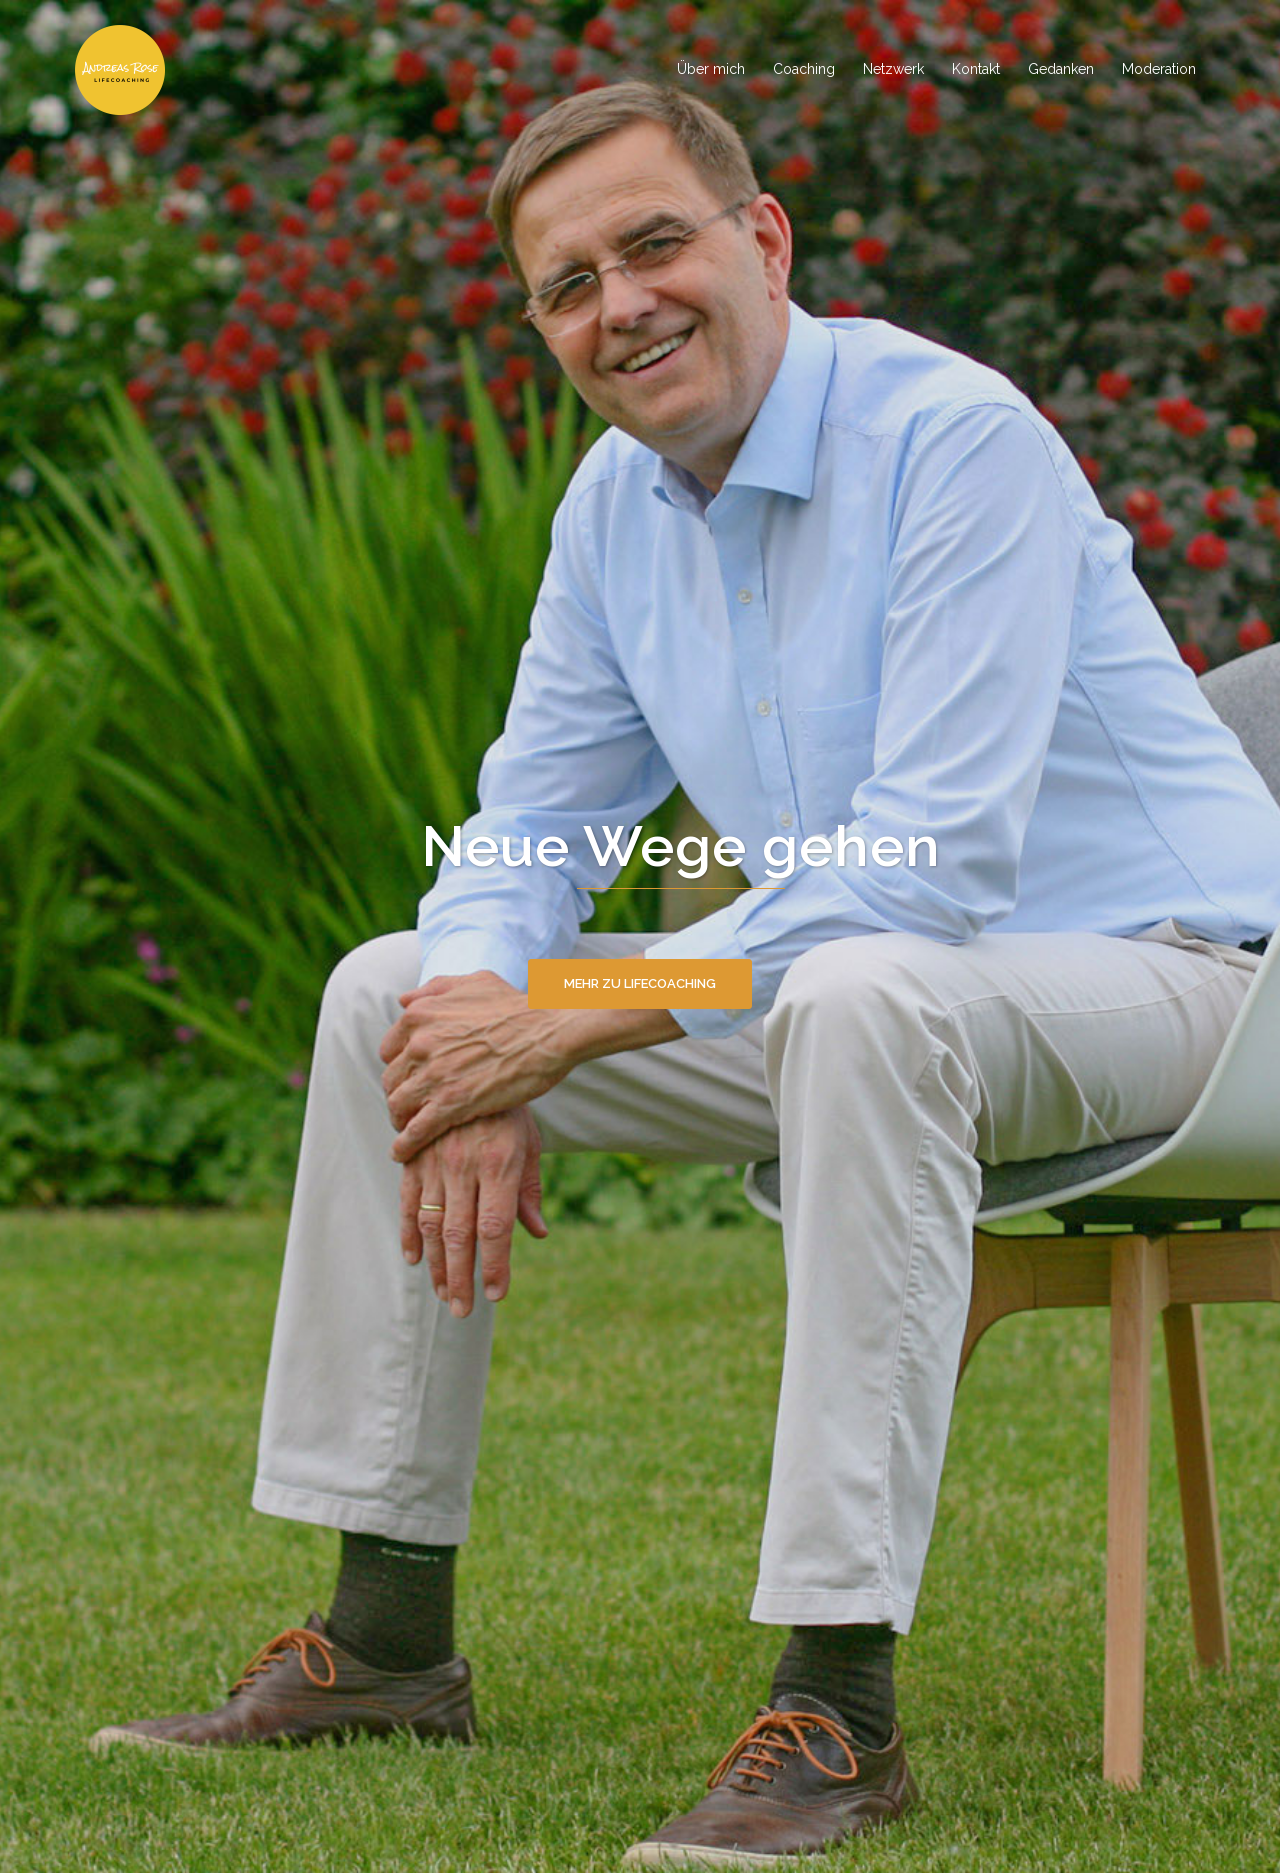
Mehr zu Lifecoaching (640, 983)
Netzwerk (893, 69)
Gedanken (1061, 69)
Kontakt (976, 69)
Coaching (804, 69)
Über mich (711, 69)
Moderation (1159, 69)
